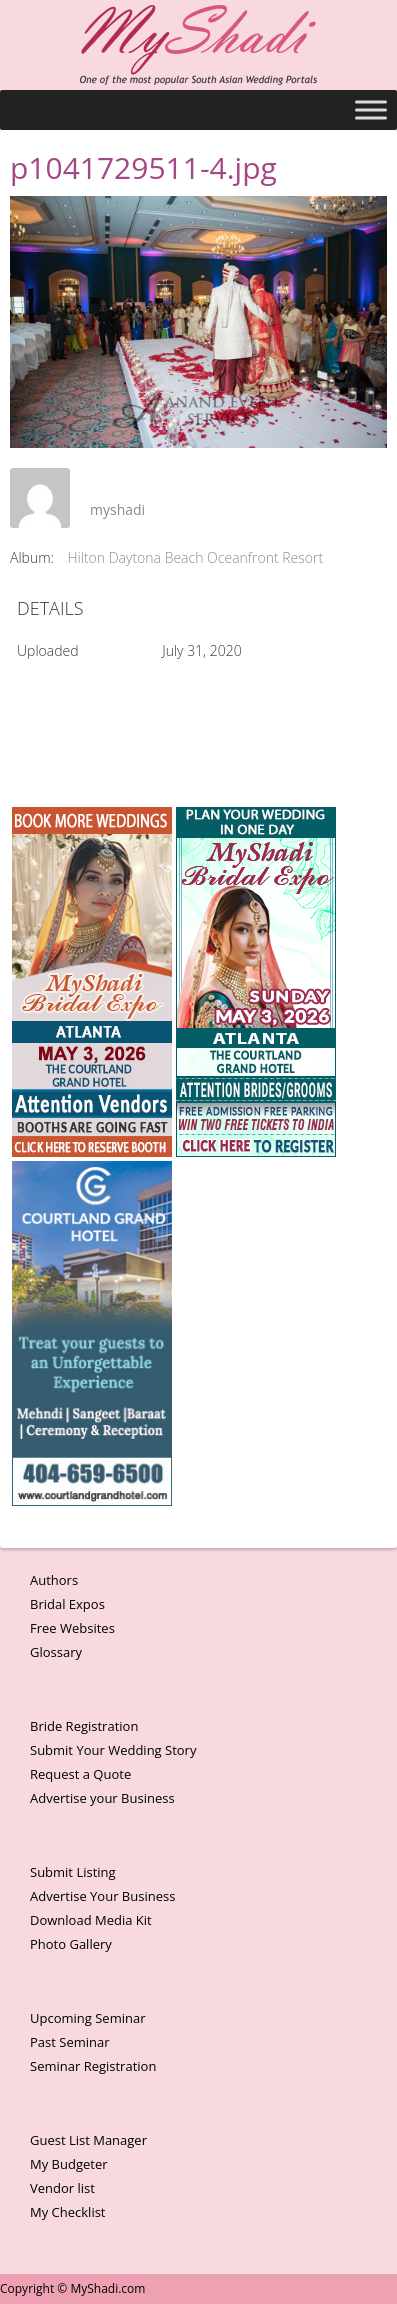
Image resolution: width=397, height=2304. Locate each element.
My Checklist (68, 2212)
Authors (54, 1580)
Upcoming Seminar (87, 2018)
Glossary (56, 1652)
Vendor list (62, 2188)
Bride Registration (84, 1726)
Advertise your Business (102, 1798)
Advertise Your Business (102, 1896)
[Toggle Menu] (371, 109)
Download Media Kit (91, 1920)
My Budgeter (69, 2164)
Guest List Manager (88, 2140)
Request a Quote (80, 1774)
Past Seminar (70, 2042)
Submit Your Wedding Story (113, 1750)
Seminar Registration (93, 2066)
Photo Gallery (71, 1944)
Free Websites (72, 1628)
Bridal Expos (67, 1604)
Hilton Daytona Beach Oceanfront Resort (196, 557)
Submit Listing (73, 1872)
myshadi (117, 509)
